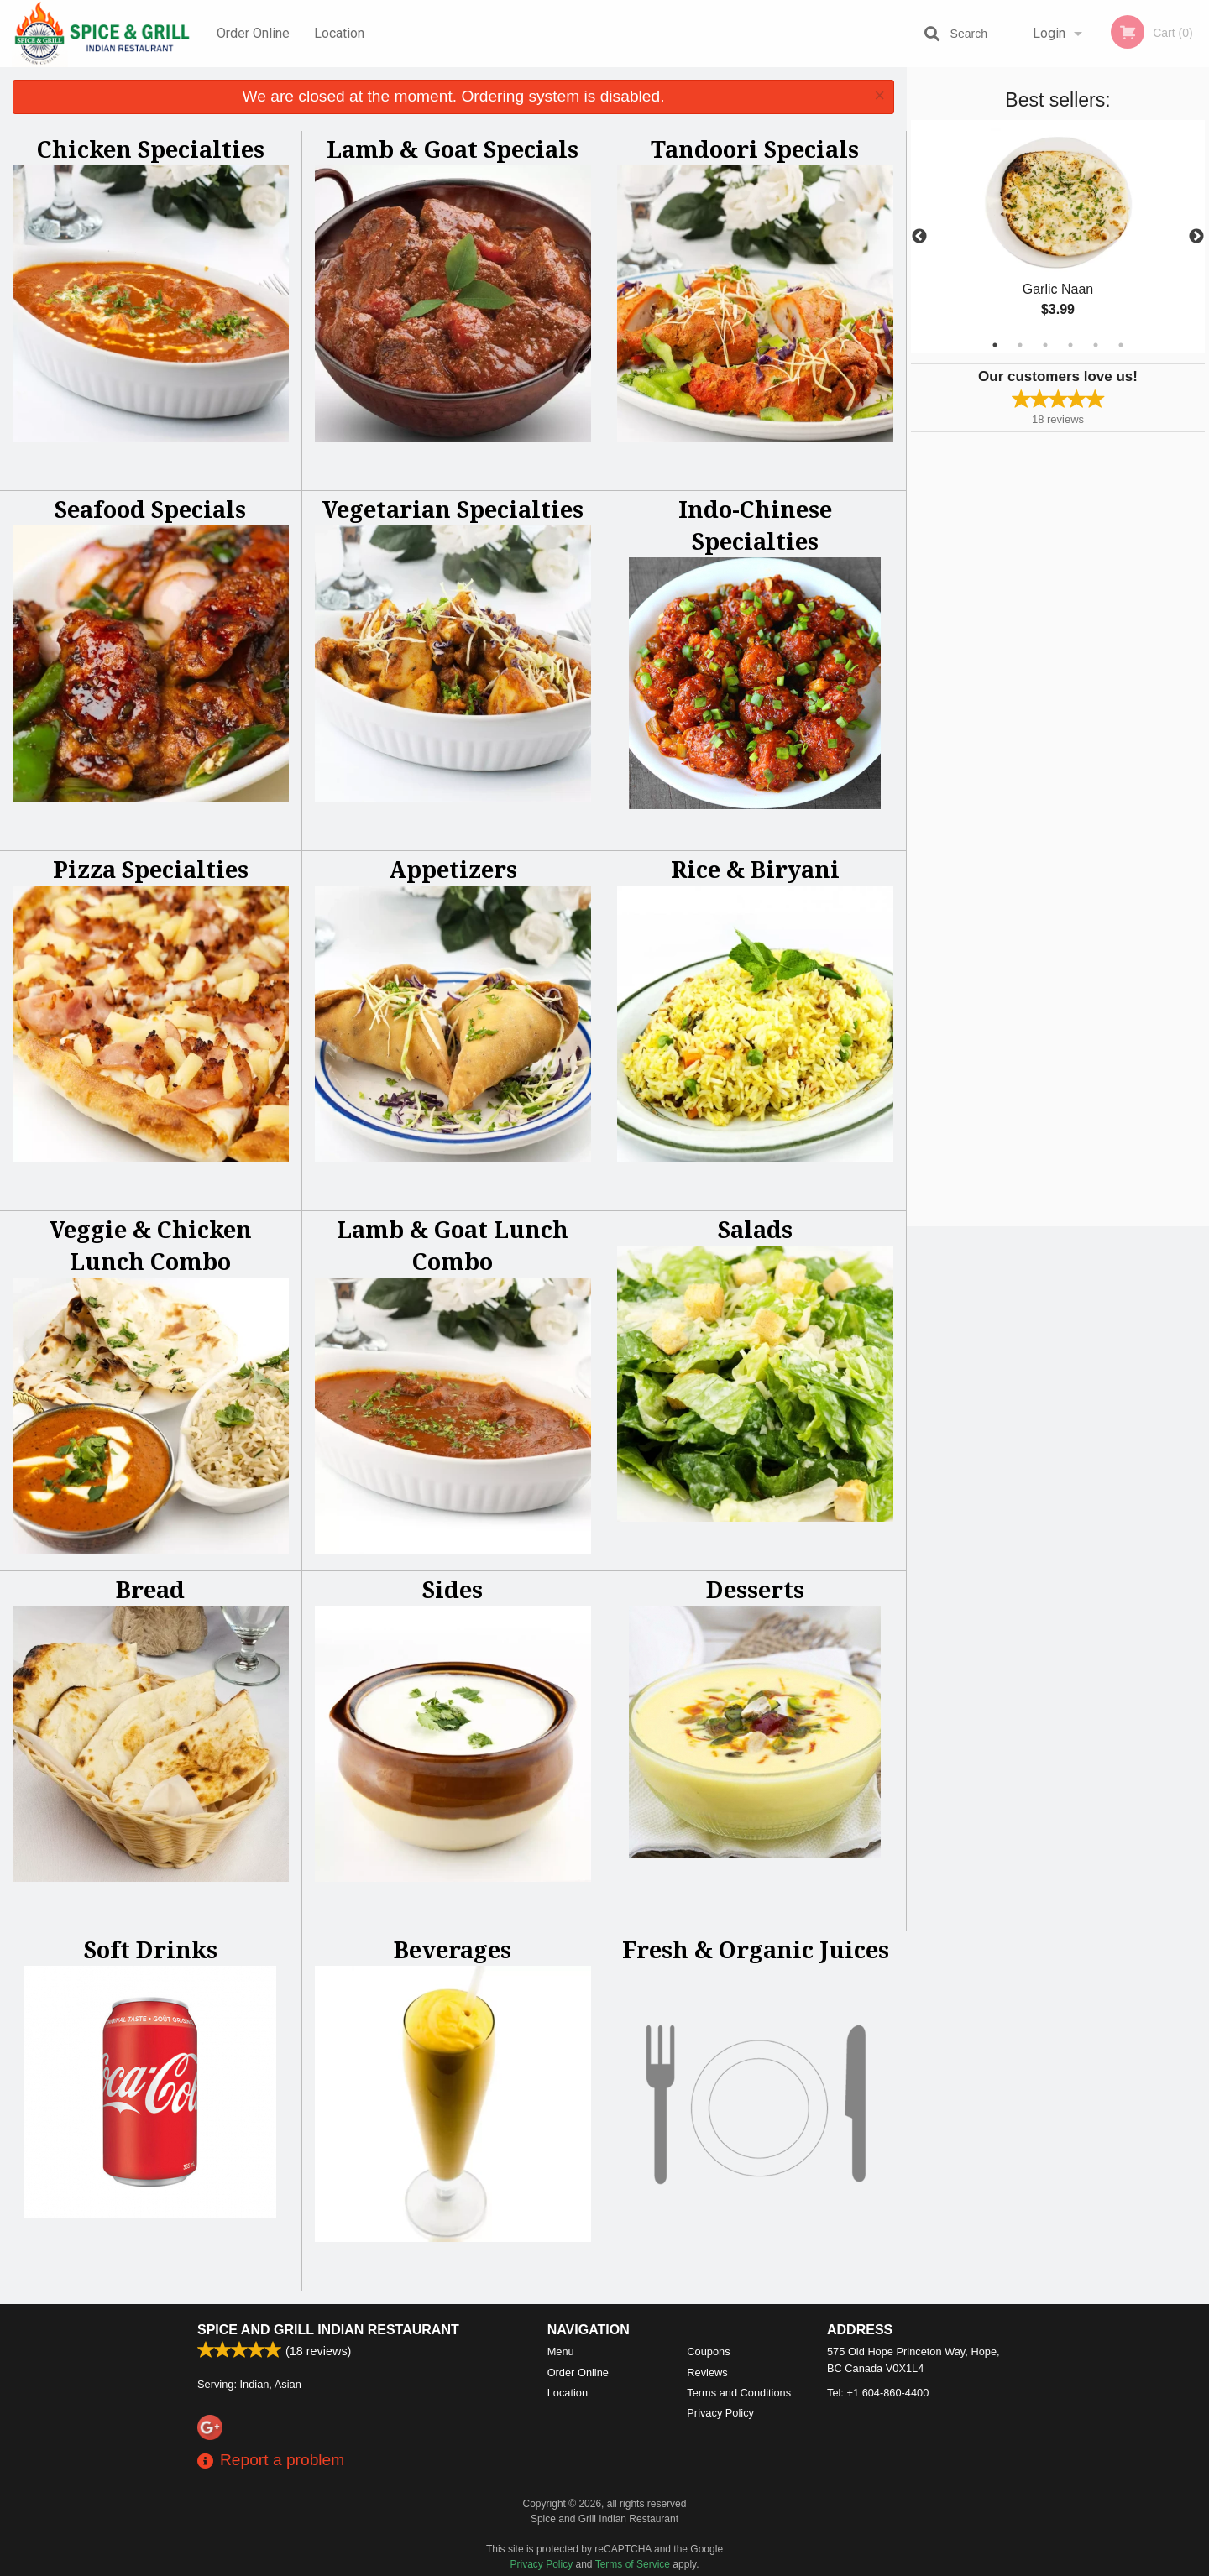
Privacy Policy (720, 2412)
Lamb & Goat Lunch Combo (452, 1245)
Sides (452, 1589)
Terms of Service (632, 2564)
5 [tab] (1095, 345)
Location (339, 33)
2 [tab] (1020, 345)
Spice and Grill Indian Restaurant (328, 2330)
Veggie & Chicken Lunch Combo (151, 1245)
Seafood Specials (150, 509)
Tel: (878, 2392)
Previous (919, 236)
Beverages (452, 1949)
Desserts (755, 1589)
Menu (560, 2351)
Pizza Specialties (151, 869)
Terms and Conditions (739, 2392)
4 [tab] (1070, 345)
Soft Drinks (150, 1949)
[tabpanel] (1058, 236)
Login (1049, 33)
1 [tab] (995, 345)
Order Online (253, 33)
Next (1196, 236)
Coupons (708, 2351)
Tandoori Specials (755, 149)
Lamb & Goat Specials (452, 149)
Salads (755, 1229)
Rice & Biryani (755, 869)
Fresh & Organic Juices (755, 1949)
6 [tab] (1120, 345)
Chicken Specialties (150, 149)
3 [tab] (1045, 345)
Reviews (707, 2372)
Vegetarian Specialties (453, 509)
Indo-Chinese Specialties (755, 525)
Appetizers (453, 869)
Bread (150, 1589)
